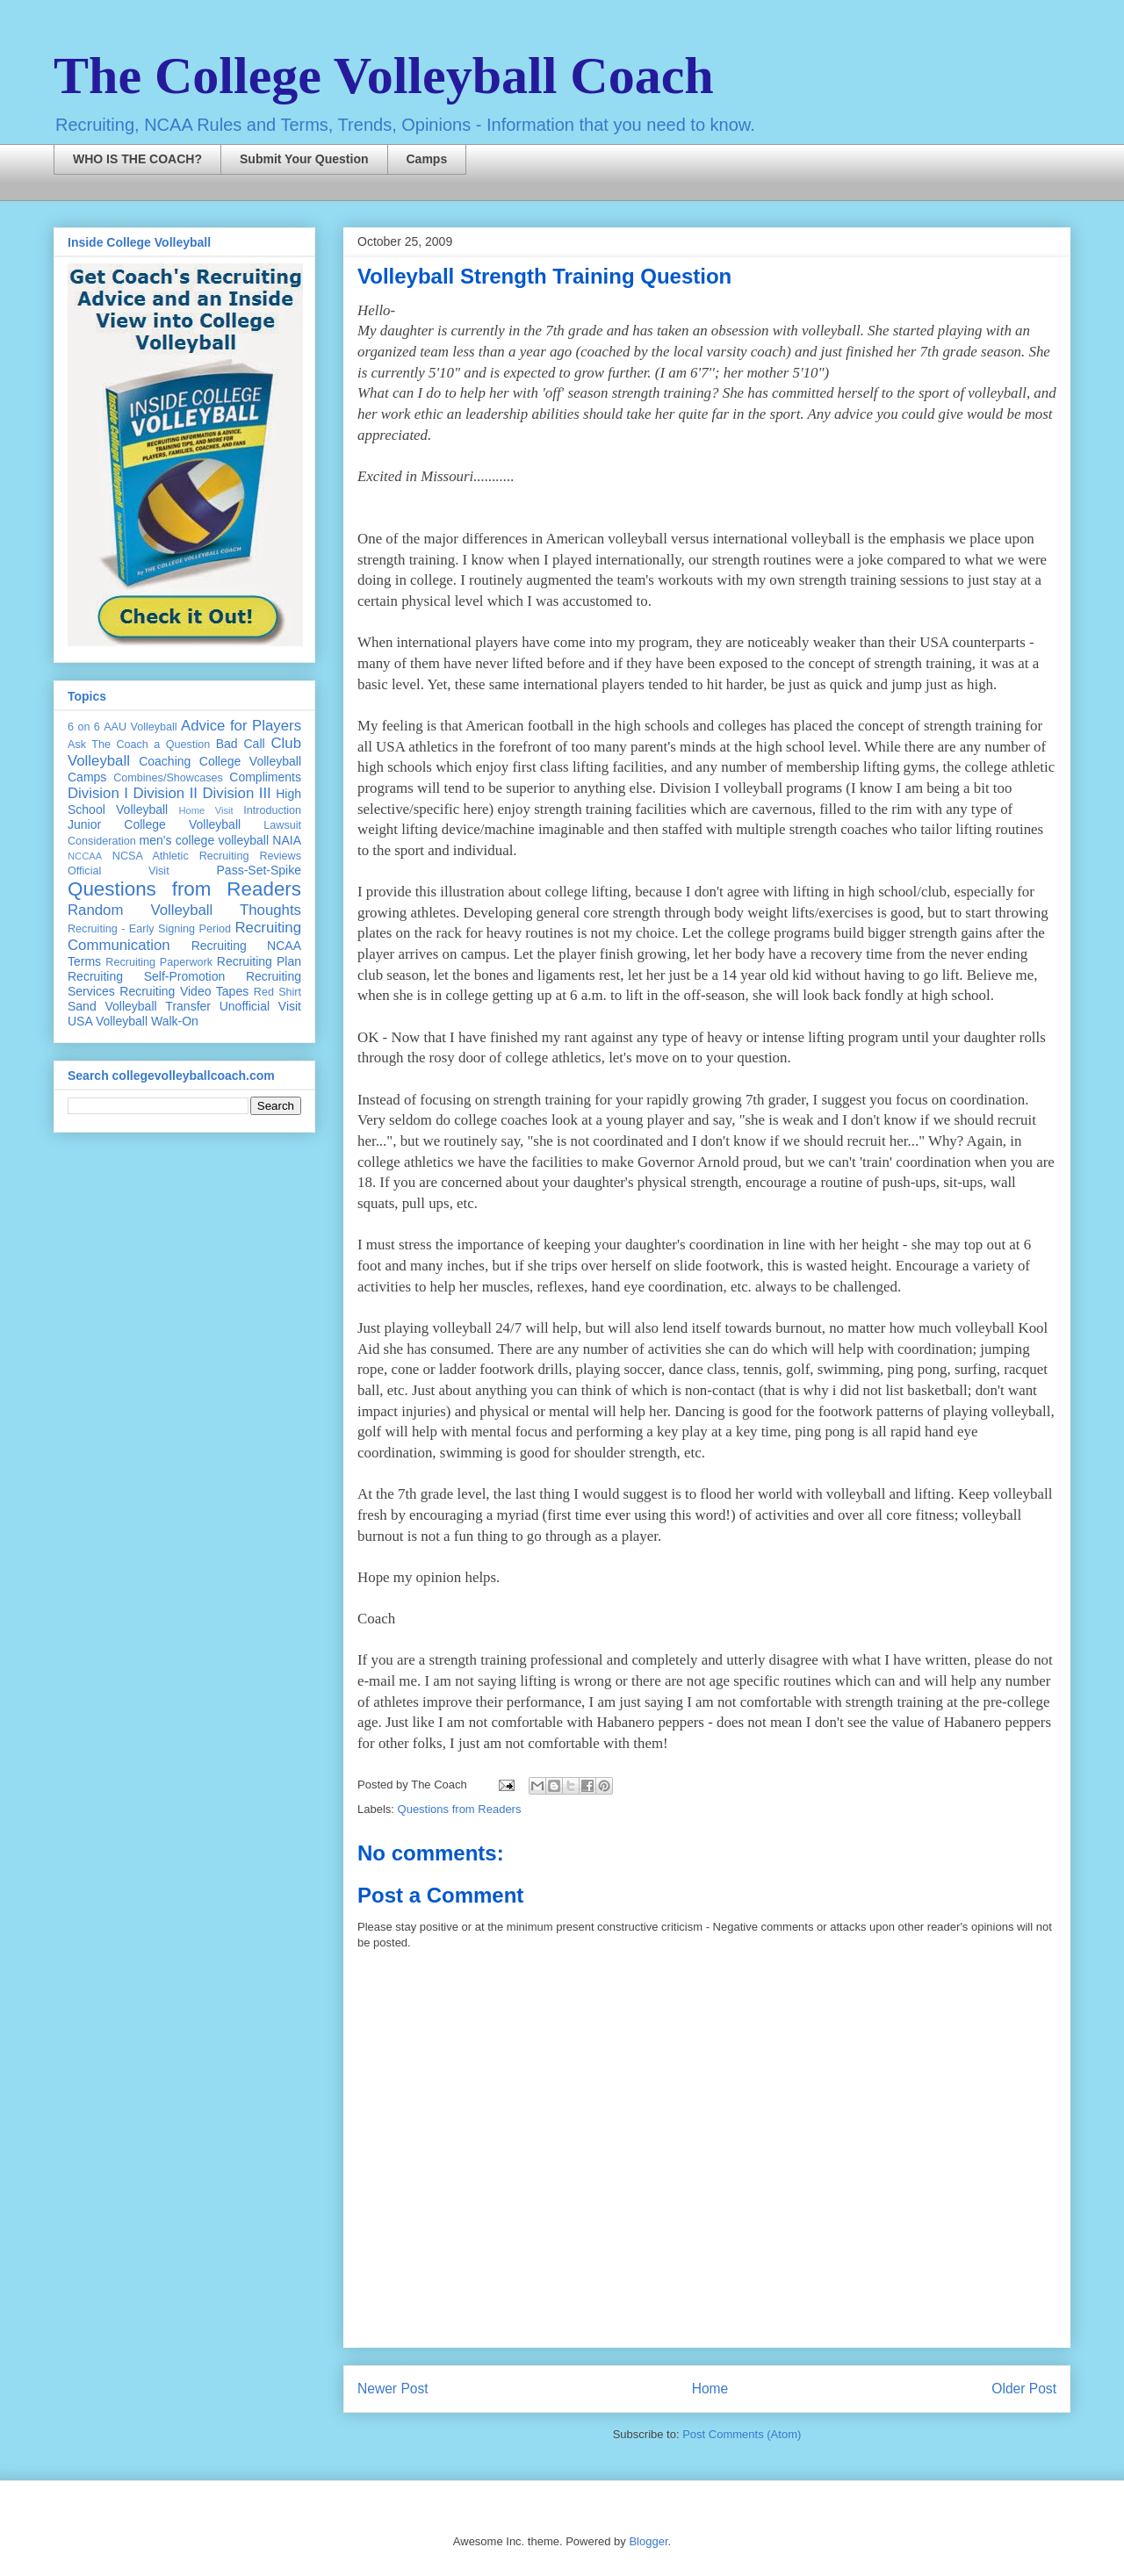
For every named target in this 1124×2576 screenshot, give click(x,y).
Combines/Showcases (168, 778)
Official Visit (118, 871)
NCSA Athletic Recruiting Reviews (206, 856)
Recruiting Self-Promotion (146, 976)
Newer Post (393, 2388)
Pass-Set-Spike (259, 870)
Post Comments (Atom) (741, 2434)
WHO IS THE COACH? (137, 159)
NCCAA (85, 856)
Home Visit (205, 810)
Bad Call (240, 744)
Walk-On (174, 1021)
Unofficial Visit (260, 1006)
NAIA (286, 840)
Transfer (188, 1006)
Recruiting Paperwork (159, 962)
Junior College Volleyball (154, 824)
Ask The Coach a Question (139, 744)
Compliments (265, 777)
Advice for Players (241, 725)
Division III (236, 793)
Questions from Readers (460, 1809)
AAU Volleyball (140, 727)
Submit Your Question (304, 159)
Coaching (165, 761)
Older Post (1023, 2388)
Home (710, 2388)
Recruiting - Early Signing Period (149, 929)
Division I (98, 793)
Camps (427, 159)
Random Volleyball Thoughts (184, 910)
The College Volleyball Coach (384, 75)
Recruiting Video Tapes (184, 991)
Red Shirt (277, 992)
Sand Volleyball (112, 1006)
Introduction (272, 810)
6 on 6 (84, 727)
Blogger (648, 2541)
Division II (165, 793)
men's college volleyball (204, 840)
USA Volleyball (108, 1021)
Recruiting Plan (259, 961)
